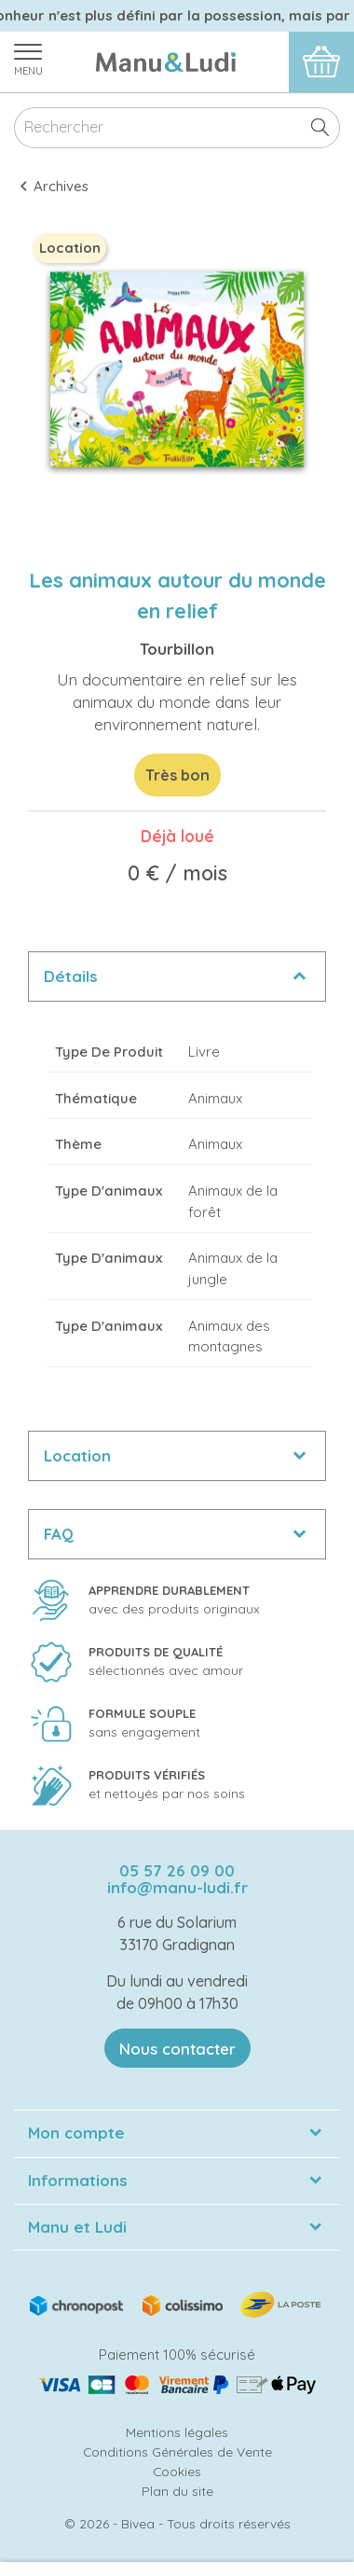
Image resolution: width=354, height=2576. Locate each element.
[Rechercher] (177, 128)
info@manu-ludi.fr (177, 1887)
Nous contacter (177, 2048)
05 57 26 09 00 (177, 1870)
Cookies (177, 2471)
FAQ (59, 1534)
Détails (71, 976)
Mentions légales (177, 2432)
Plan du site (177, 2491)
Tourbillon (177, 648)
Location (77, 1455)
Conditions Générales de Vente (177, 2451)
